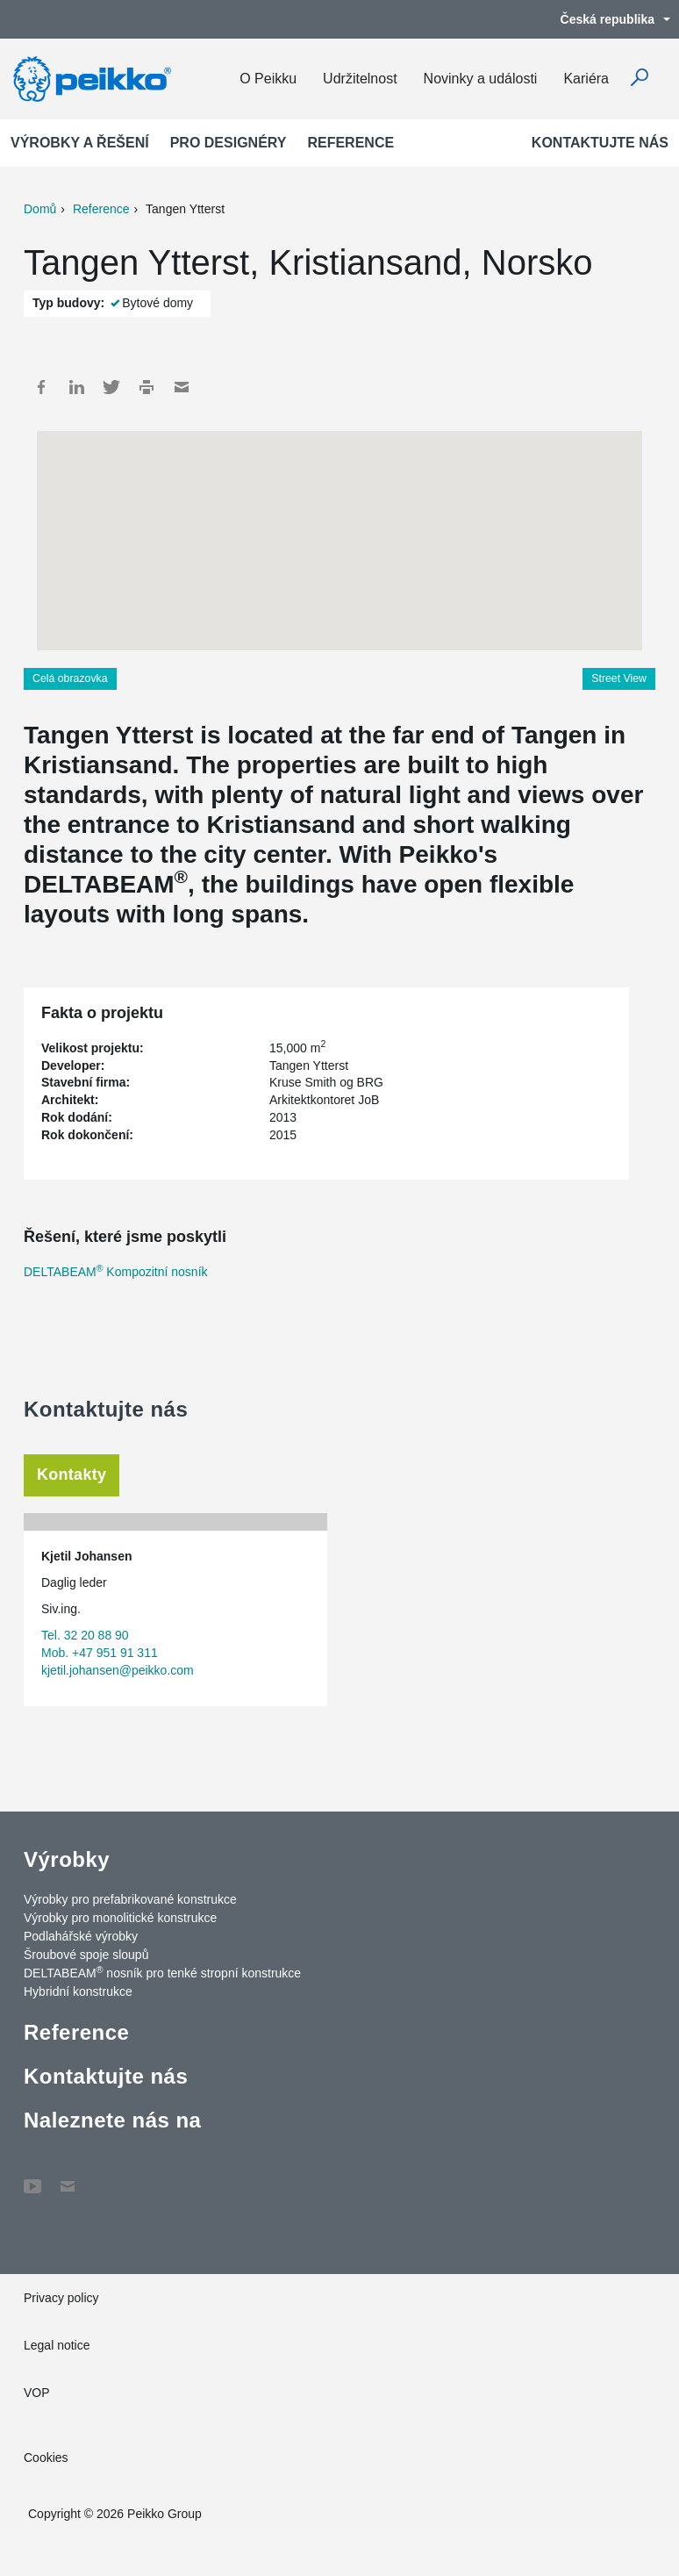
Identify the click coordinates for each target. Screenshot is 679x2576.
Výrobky (67, 1859)
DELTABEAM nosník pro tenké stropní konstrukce (162, 1972)
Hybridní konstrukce (78, 1991)
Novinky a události (481, 78)
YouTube (32, 2177)
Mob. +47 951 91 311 (99, 1653)
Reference (350, 142)
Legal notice (57, 2345)
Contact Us (67, 2177)
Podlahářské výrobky (81, 1936)
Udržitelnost (360, 78)
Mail (181, 387)
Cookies (46, 2457)
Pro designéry (228, 142)
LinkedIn (76, 387)
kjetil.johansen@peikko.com (117, 1670)
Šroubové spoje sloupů (86, 1955)
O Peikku (268, 78)
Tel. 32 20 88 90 (85, 1635)
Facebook (41, 387)
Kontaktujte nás (600, 142)
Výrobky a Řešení (80, 142)
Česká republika (606, 19)
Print (146, 387)
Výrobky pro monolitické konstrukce (120, 1918)
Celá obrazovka (70, 678)
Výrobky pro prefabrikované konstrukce (130, 1899)
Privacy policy (61, 2298)
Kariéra (586, 78)
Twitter (111, 387)
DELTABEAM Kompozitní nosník (116, 1272)
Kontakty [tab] (71, 1474)
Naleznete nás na (112, 2120)
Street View (619, 678)
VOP (37, 2393)
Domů (40, 209)
